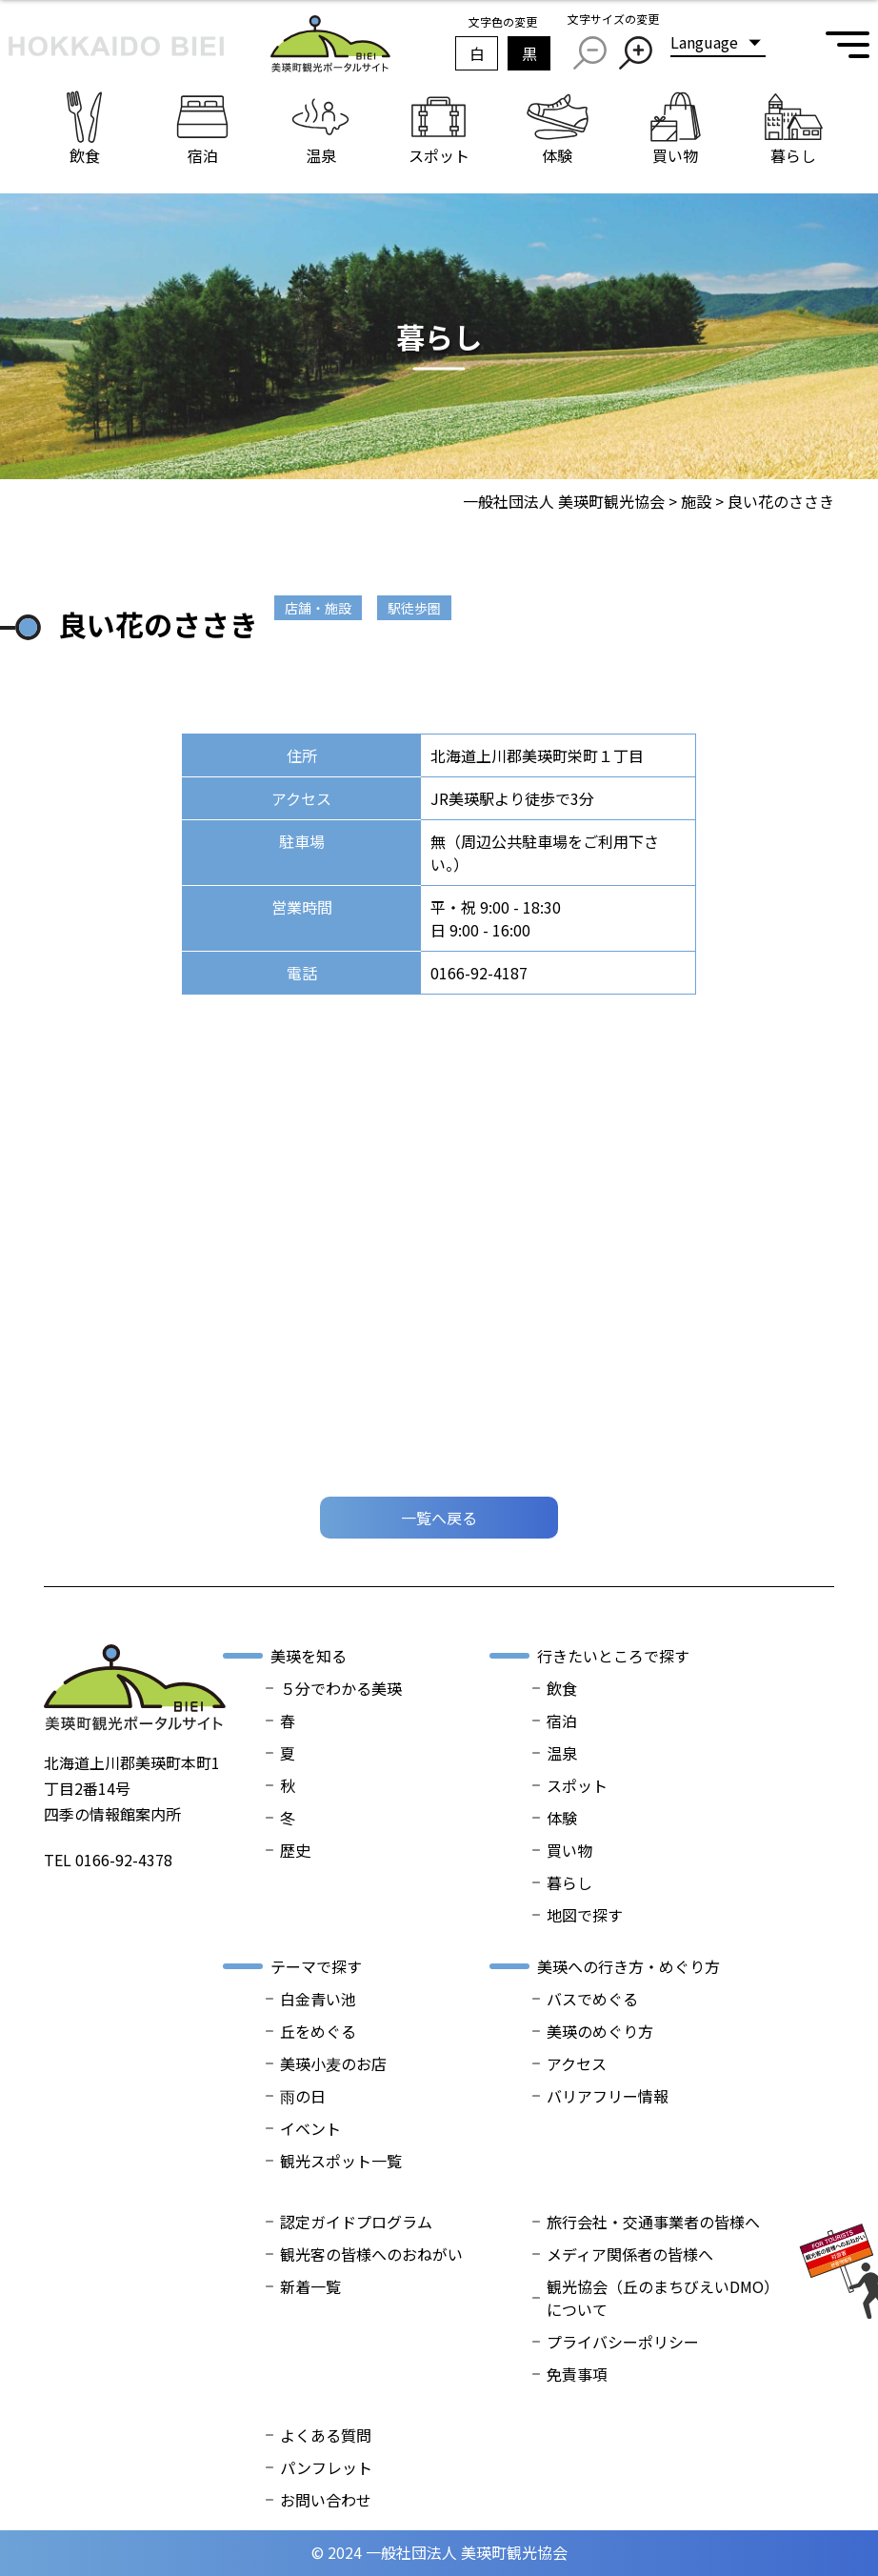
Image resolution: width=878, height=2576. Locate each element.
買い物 (569, 1850)
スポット (577, 1785)
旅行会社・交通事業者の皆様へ (653, 2221)
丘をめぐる (318, 2031)
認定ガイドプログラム (356, 2221)
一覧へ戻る (439, 1517)
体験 (562, 1817)
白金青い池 (318, 1998)
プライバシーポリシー (623, 2341)
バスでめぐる (592, 1998)
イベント (310, 2128)
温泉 (562, 1752)
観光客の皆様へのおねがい (371, 2254)
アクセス (577, 2063)
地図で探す (585, 1914)
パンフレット (326, 2467)
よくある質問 (325, 2435)
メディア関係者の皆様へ (630, 2254)
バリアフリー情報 (607, 2095)
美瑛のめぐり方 (600, 2031)
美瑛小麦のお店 (333, 2063)
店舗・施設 (318, 607)
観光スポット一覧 (341, 2160)
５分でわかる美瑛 (341, 1688)
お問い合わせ (325, 2499)
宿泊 (562, 1720)
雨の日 (303, 2095)
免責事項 (577, 2374)
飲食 (562, 1688)
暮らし (569, 1882)
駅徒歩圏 (414, 607)
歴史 (295, 1850)
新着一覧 (310, 2286)
